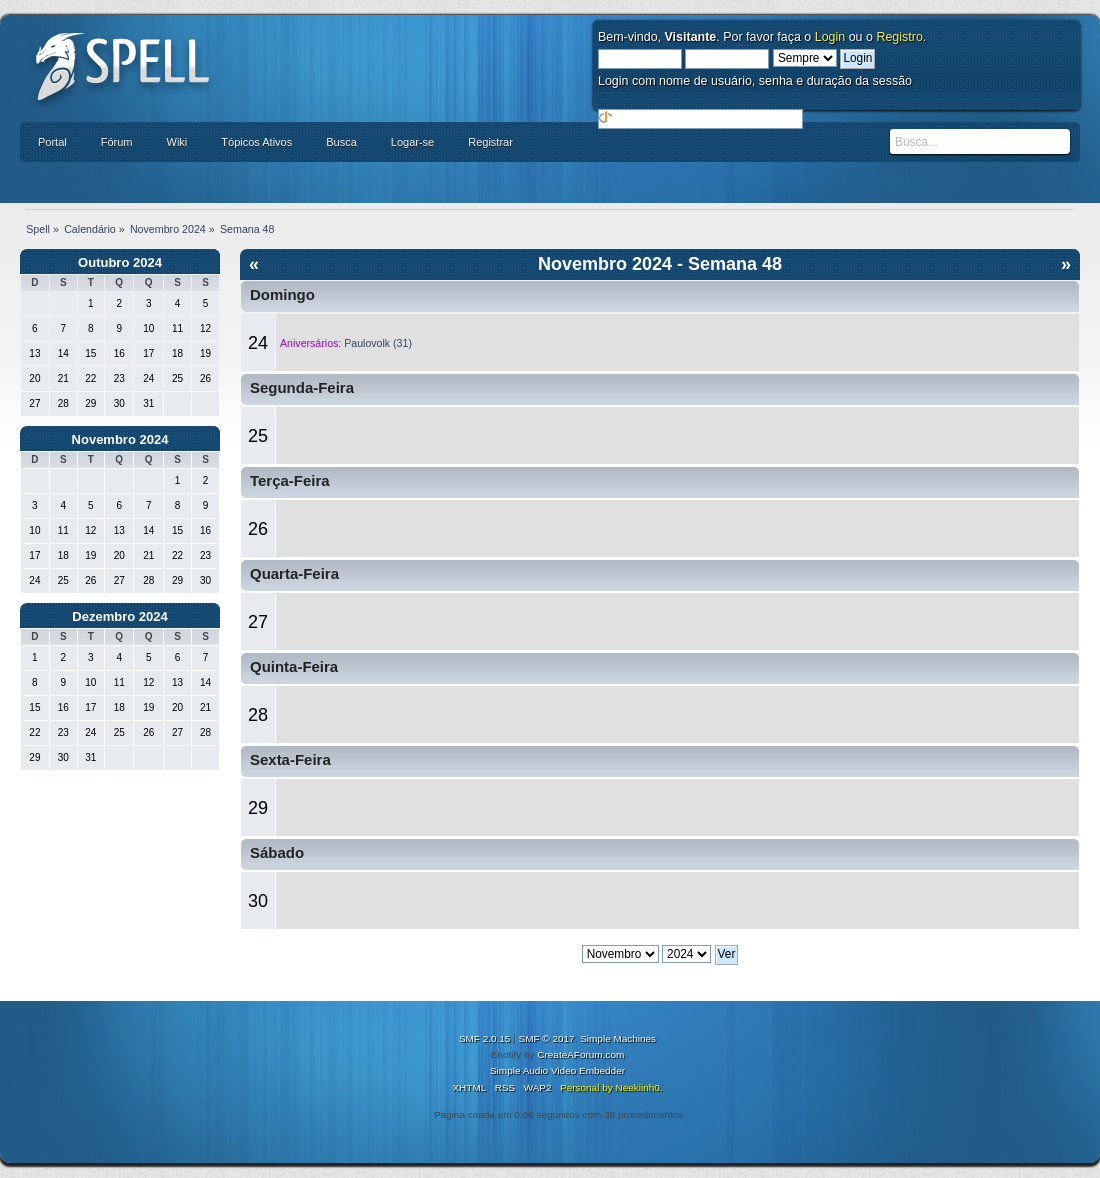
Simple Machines (618, 1038)
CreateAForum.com (580, 1054)
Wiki (177, 142)
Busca (341, 142)
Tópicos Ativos (256, 142)
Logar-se (412, 142)
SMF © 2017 (547, 1038)
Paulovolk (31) (378, 343)
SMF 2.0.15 (485, 1038)
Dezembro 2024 (119, 616)
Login (830, 37)
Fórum (117, 142)
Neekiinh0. (638, 1087)
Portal (52, 142)
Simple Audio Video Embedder (557, 1070)
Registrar (490, 142)
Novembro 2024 (120, 439)
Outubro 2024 (120, 262)
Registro (899, 37)
